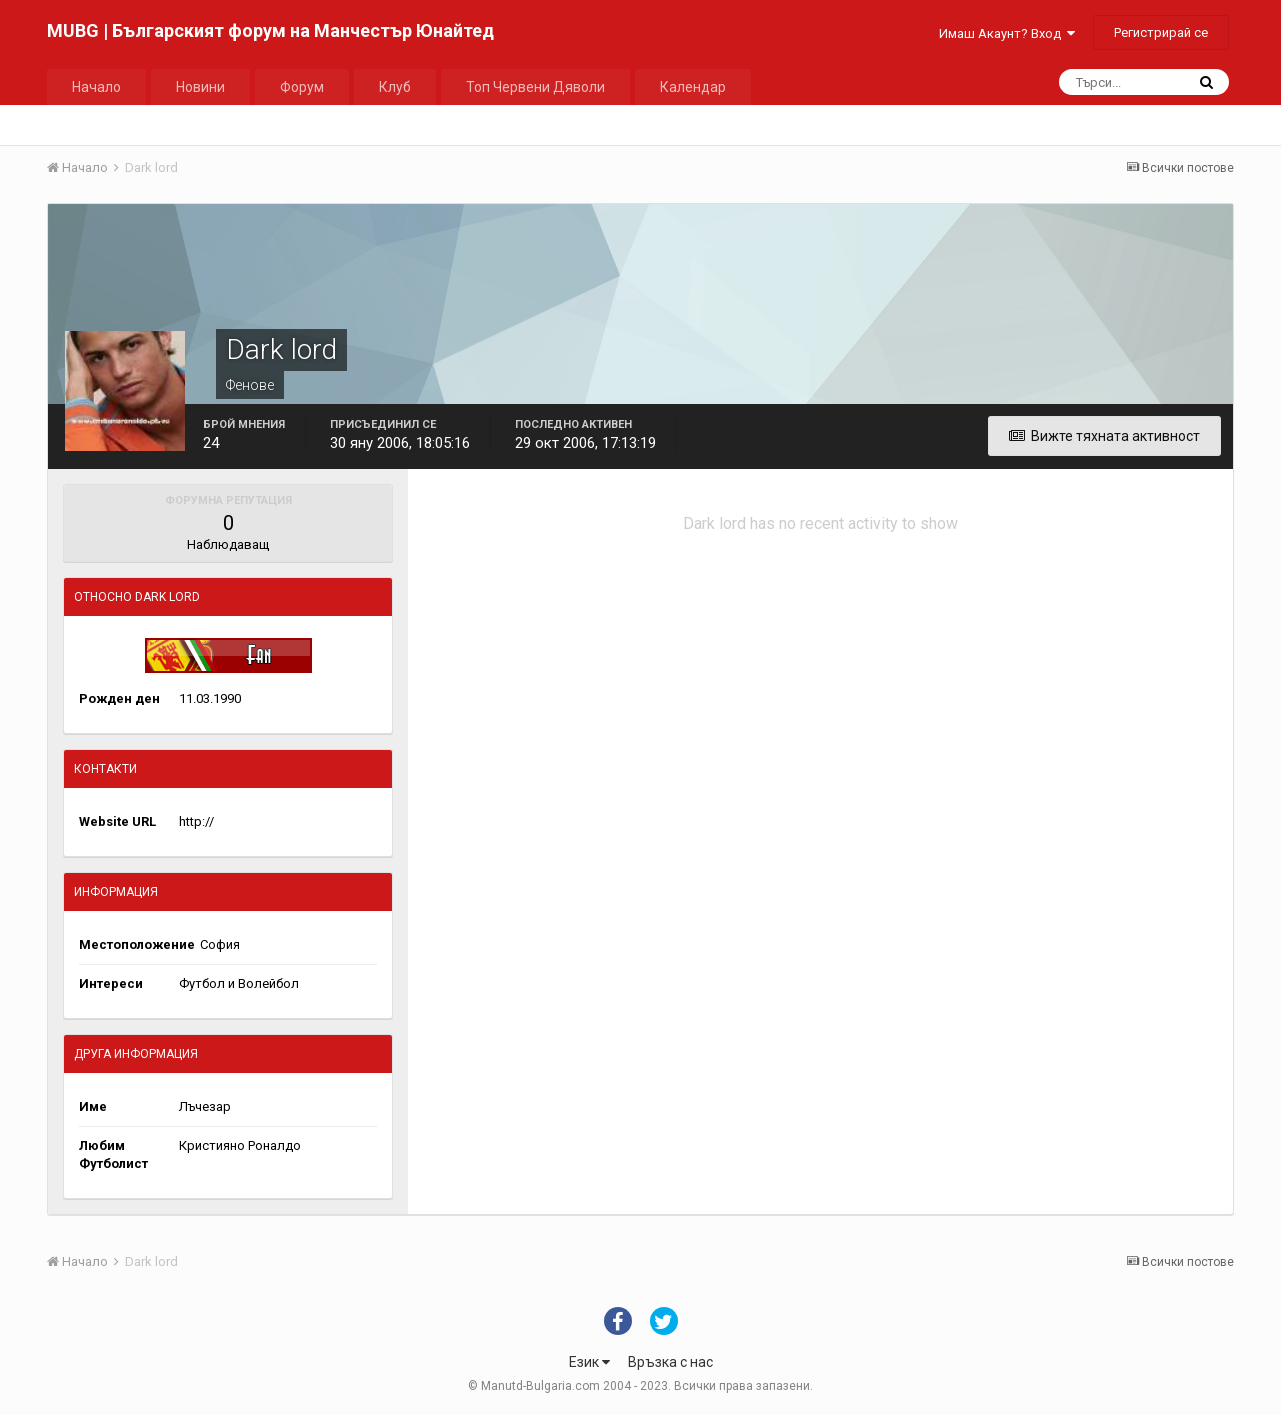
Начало (96, 87)
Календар (693, 87)
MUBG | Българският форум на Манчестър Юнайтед (270, 30)
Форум (302, 87)
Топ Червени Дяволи (535, 87)
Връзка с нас (670, 1362)
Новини (200, 87)
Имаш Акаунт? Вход (1007, 33)
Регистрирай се (1161, 32)
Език (589, 1362)
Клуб (395, 87)
